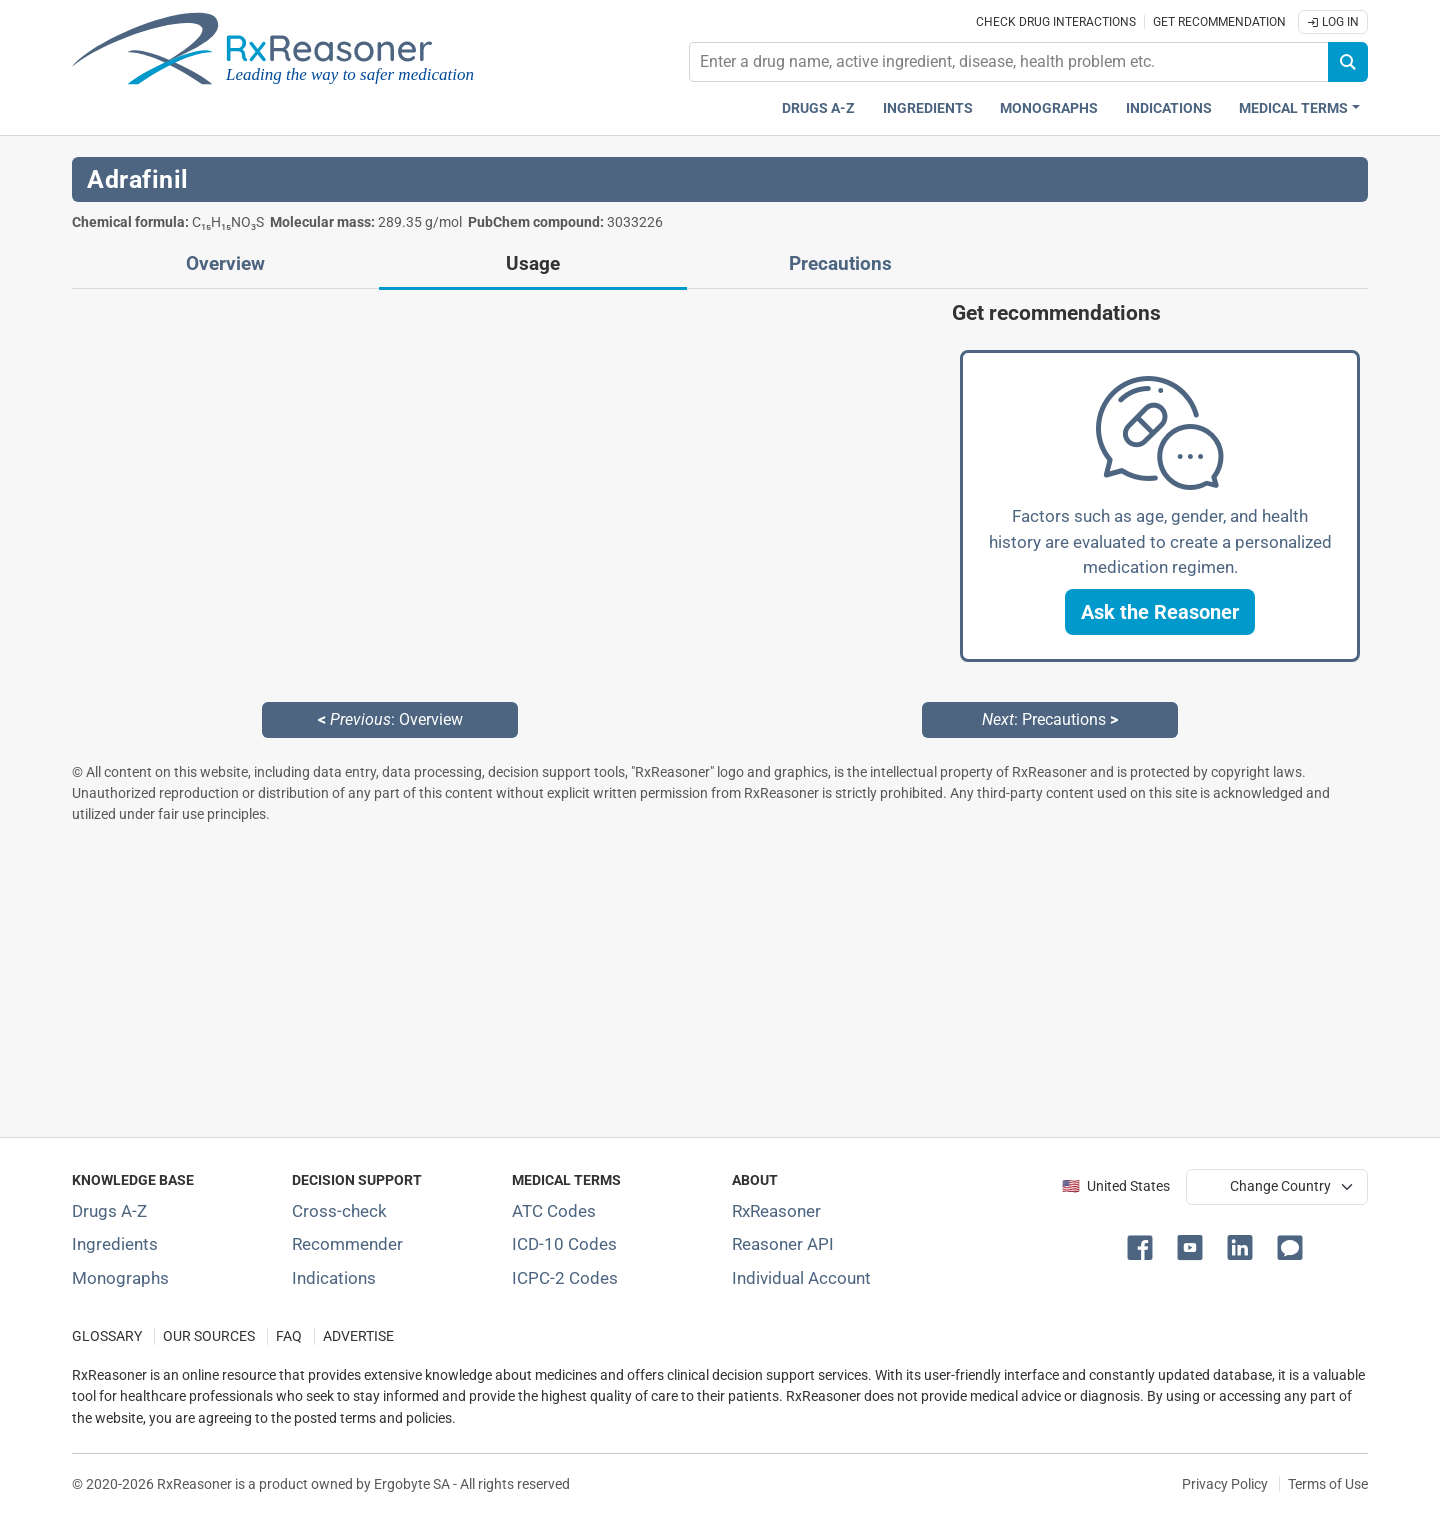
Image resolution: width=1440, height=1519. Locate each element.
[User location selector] (1277, 1187)
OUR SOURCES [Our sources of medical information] (209, 1336)
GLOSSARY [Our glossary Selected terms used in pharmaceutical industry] (107, 1336)
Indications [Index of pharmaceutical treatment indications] (334, 1278)
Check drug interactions (1056, 22)
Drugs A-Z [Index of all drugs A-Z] (109, 1211)
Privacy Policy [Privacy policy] (1225, 1484)
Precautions (840, 264)
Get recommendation (1219, 22)
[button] (1160, 612)
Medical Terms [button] (1293, 108)
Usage (533, 264)
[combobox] (1009, 62)
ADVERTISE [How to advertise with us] (358, 1336)
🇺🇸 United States (1116, 1186)
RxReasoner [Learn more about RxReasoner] (776, 1211)
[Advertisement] (672, 980)
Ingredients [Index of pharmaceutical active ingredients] (115, 1244)
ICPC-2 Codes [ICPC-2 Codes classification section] (565, 1278)
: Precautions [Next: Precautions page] (1050, 719)
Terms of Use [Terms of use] (1328, 1484)
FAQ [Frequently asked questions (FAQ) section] (289, 1336)
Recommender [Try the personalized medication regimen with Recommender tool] (347, 1244)
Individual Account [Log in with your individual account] (801, 1278)
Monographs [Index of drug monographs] (120, 1278)
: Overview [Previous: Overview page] (390, 719)
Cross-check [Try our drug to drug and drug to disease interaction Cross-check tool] (339, 1211)
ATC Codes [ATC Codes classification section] (554, 1211)
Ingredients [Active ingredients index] (928, 108)
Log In (1333, 22)
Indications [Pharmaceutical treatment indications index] (1169, 108)
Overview (225, 264)
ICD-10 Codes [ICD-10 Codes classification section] (564, 1244)
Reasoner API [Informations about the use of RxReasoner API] (783, 1244)
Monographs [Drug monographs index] (1049, 108)
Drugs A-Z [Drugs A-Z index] (818, 108)
